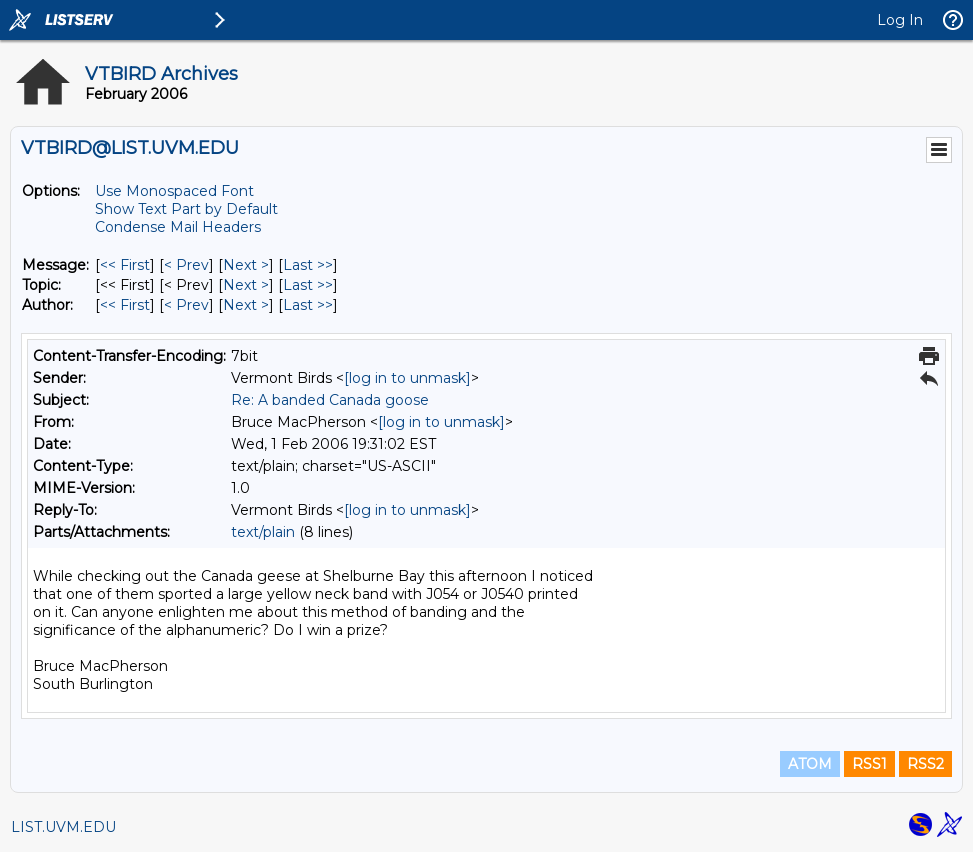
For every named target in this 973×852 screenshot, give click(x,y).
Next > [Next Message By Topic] (246, 285)
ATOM (810, 764)
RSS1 (869, 764)
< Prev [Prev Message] (186, 265)
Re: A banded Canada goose (330, 400)
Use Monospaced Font (174, 191)
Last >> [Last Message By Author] (308, 305)
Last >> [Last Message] (308, 265)
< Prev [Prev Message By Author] (186, 305)
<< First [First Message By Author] (125, 305)
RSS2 (925, 764)
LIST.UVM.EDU (63, 827)
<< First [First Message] (125, 265)
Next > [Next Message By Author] (246, 305)
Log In (900, 20)
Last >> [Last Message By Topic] (308, 285)
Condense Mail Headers (178, 227)
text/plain (263, 532)
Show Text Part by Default (186, 209)
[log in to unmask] (407, 378)
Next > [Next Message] (246, 265)
